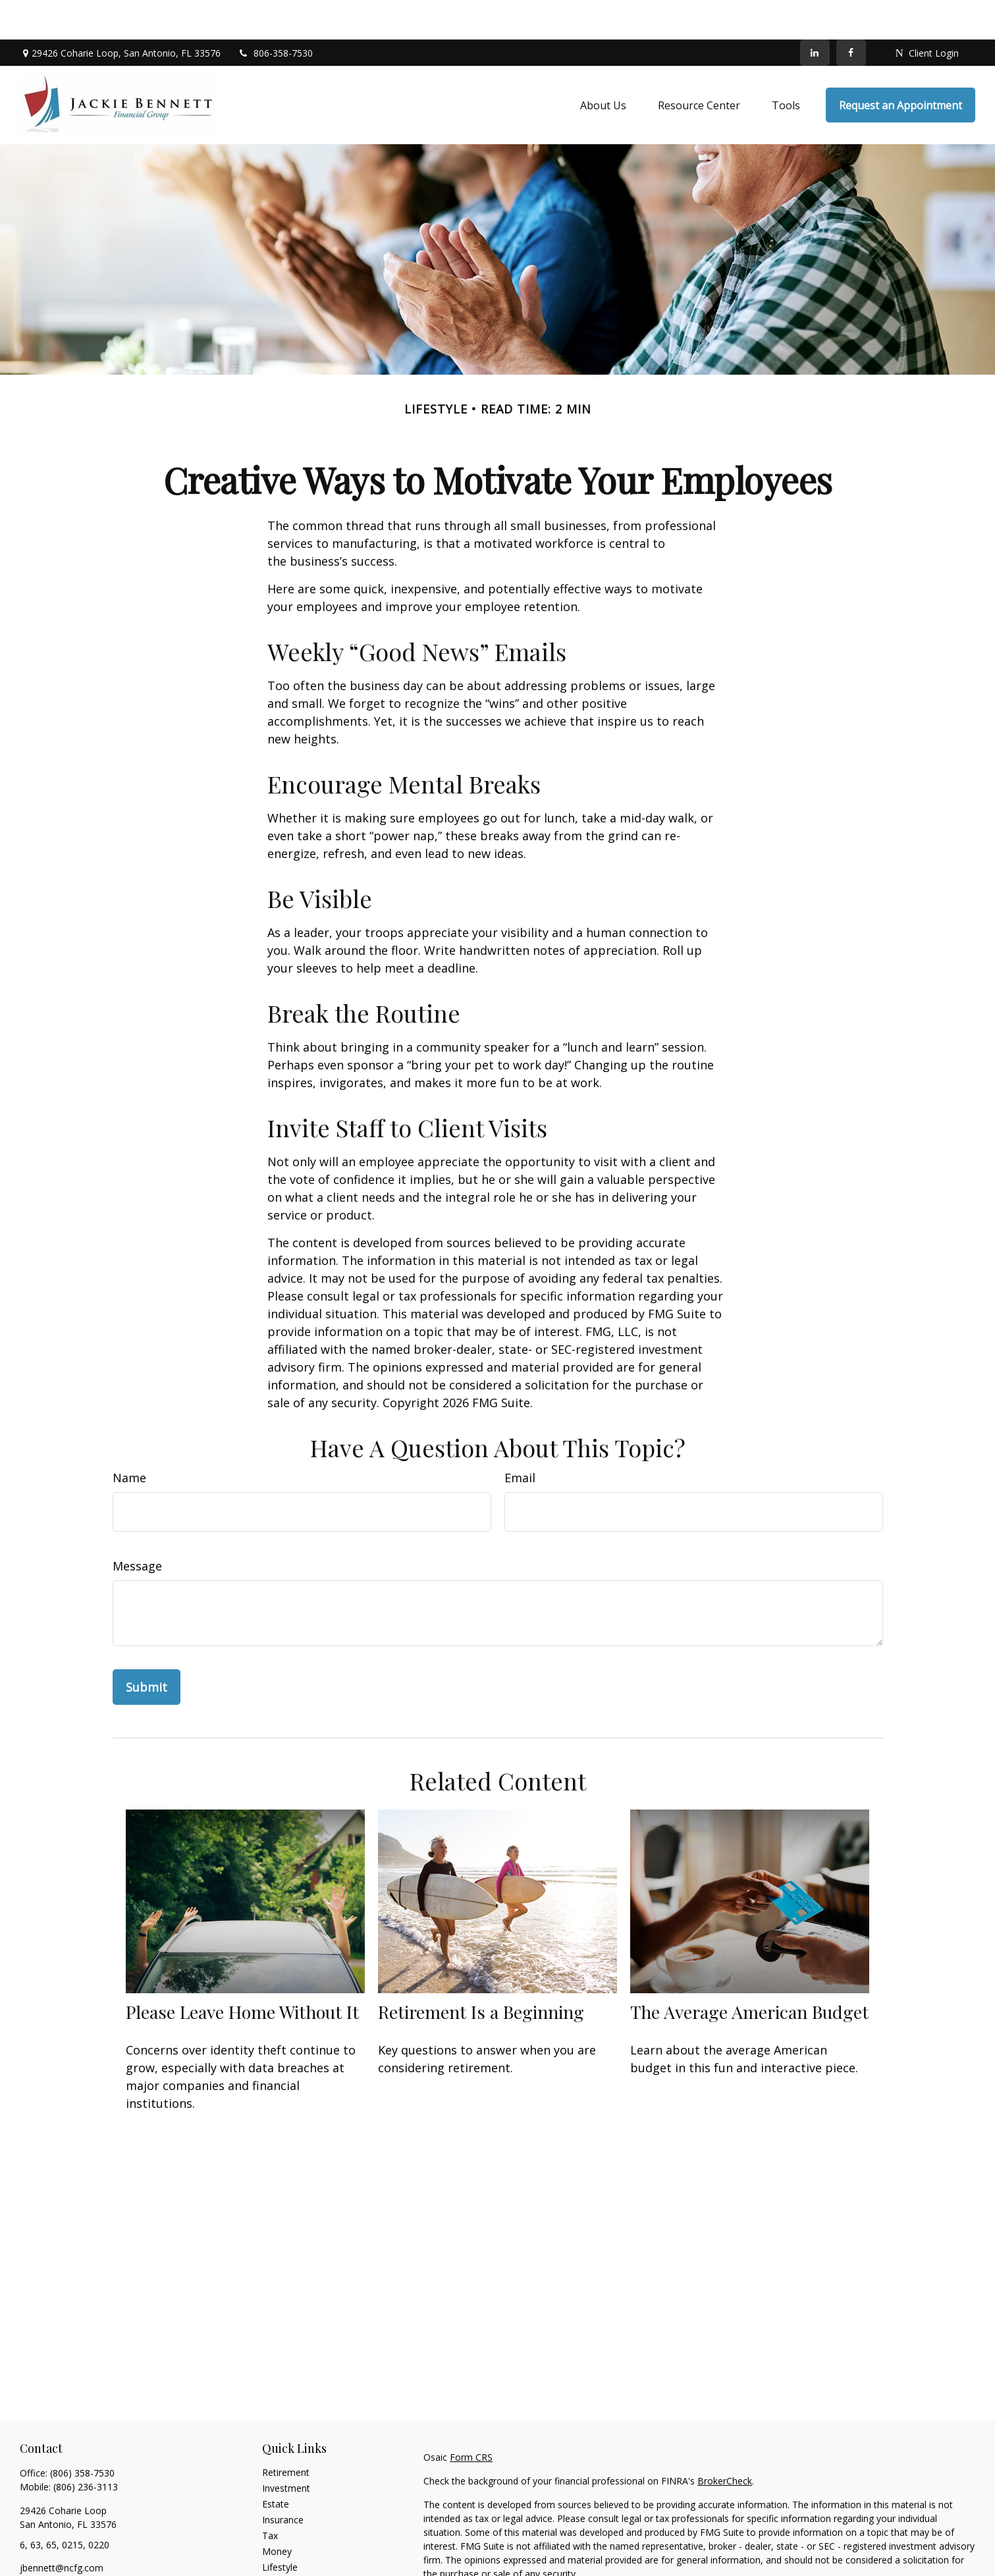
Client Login (927, 13)
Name (129, 1438)
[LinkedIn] (815, 13)
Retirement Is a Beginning (481, 1972)
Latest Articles (292, 2543)
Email (519, 1438)
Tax (270, 2496)
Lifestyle (280, 2527)
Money (277, 2512)
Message (137, 1526)
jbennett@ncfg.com (61, 2528)
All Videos (282, 2559)
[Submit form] (146, 1647)
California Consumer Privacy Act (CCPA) (858, 2558)
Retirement (285, 2433)
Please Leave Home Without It (242, 1972)
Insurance (283, 2480)
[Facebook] (851, 13)
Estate (275, 2464)
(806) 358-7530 (82, 2433)
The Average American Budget (749, 1972)
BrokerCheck (724, 2441)
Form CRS (471, 2417)
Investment (286, 2448)
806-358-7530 (275, 13)
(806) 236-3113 (85, 2447)
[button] (603, 66)
